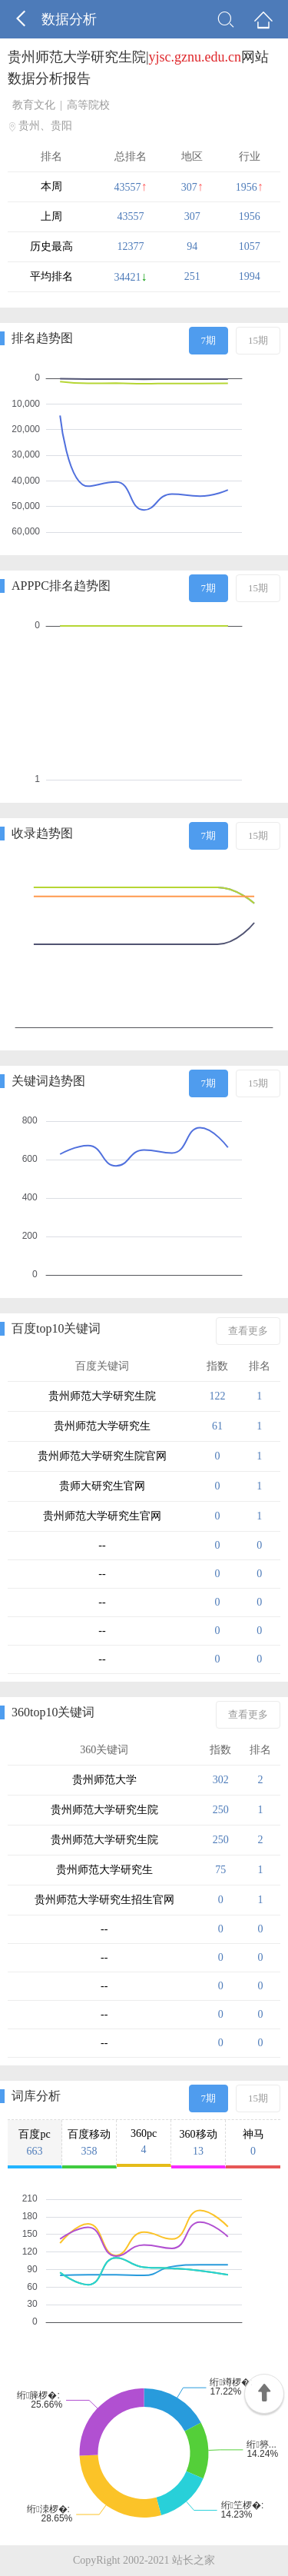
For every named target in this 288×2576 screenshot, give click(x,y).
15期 (258, 340)
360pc (143, 2142)
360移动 (198, 2143)
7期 (209, 340)
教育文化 (33, 105)
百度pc (34, 2143)
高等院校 (88, 105)
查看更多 (248, 1330)
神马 (253, 2143)
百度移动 (89, 2143)
